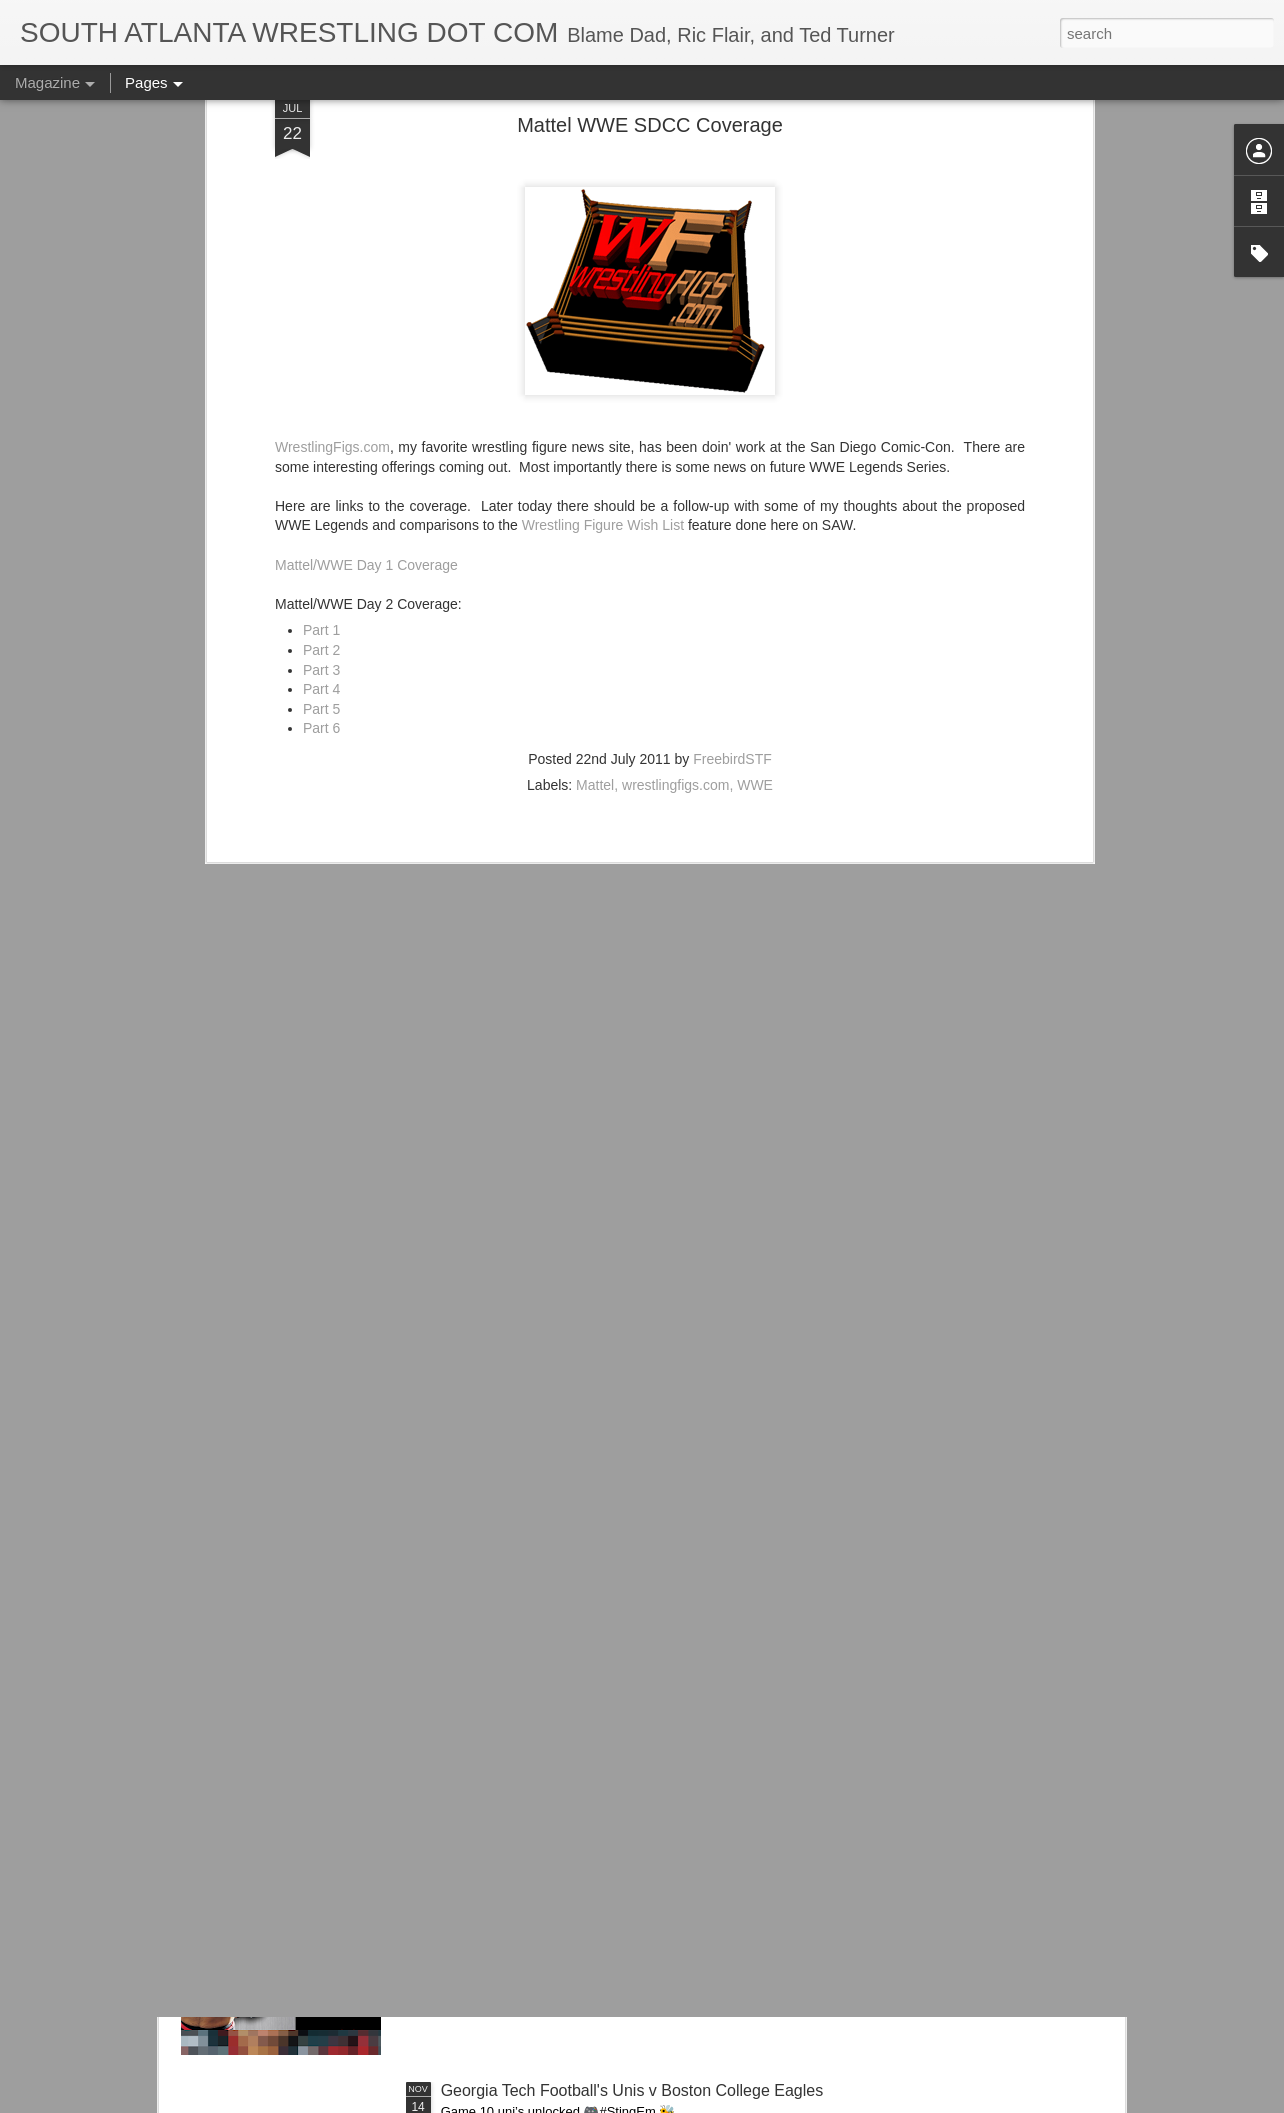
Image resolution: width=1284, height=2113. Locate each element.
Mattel (595, 575)
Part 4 (321, 479)
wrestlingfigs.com (675, 575)
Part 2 (321, 440)
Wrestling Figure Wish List (603, 315)
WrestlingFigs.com (332, 237)
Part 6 (321, 518)
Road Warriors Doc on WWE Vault (562, 1863)
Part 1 (321, 420)
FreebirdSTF (732, 549)
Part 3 (321, 459)
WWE (755, 575)
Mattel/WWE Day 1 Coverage (366, 354)
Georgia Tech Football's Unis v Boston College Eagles (632, 2090)
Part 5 (321, 498)
